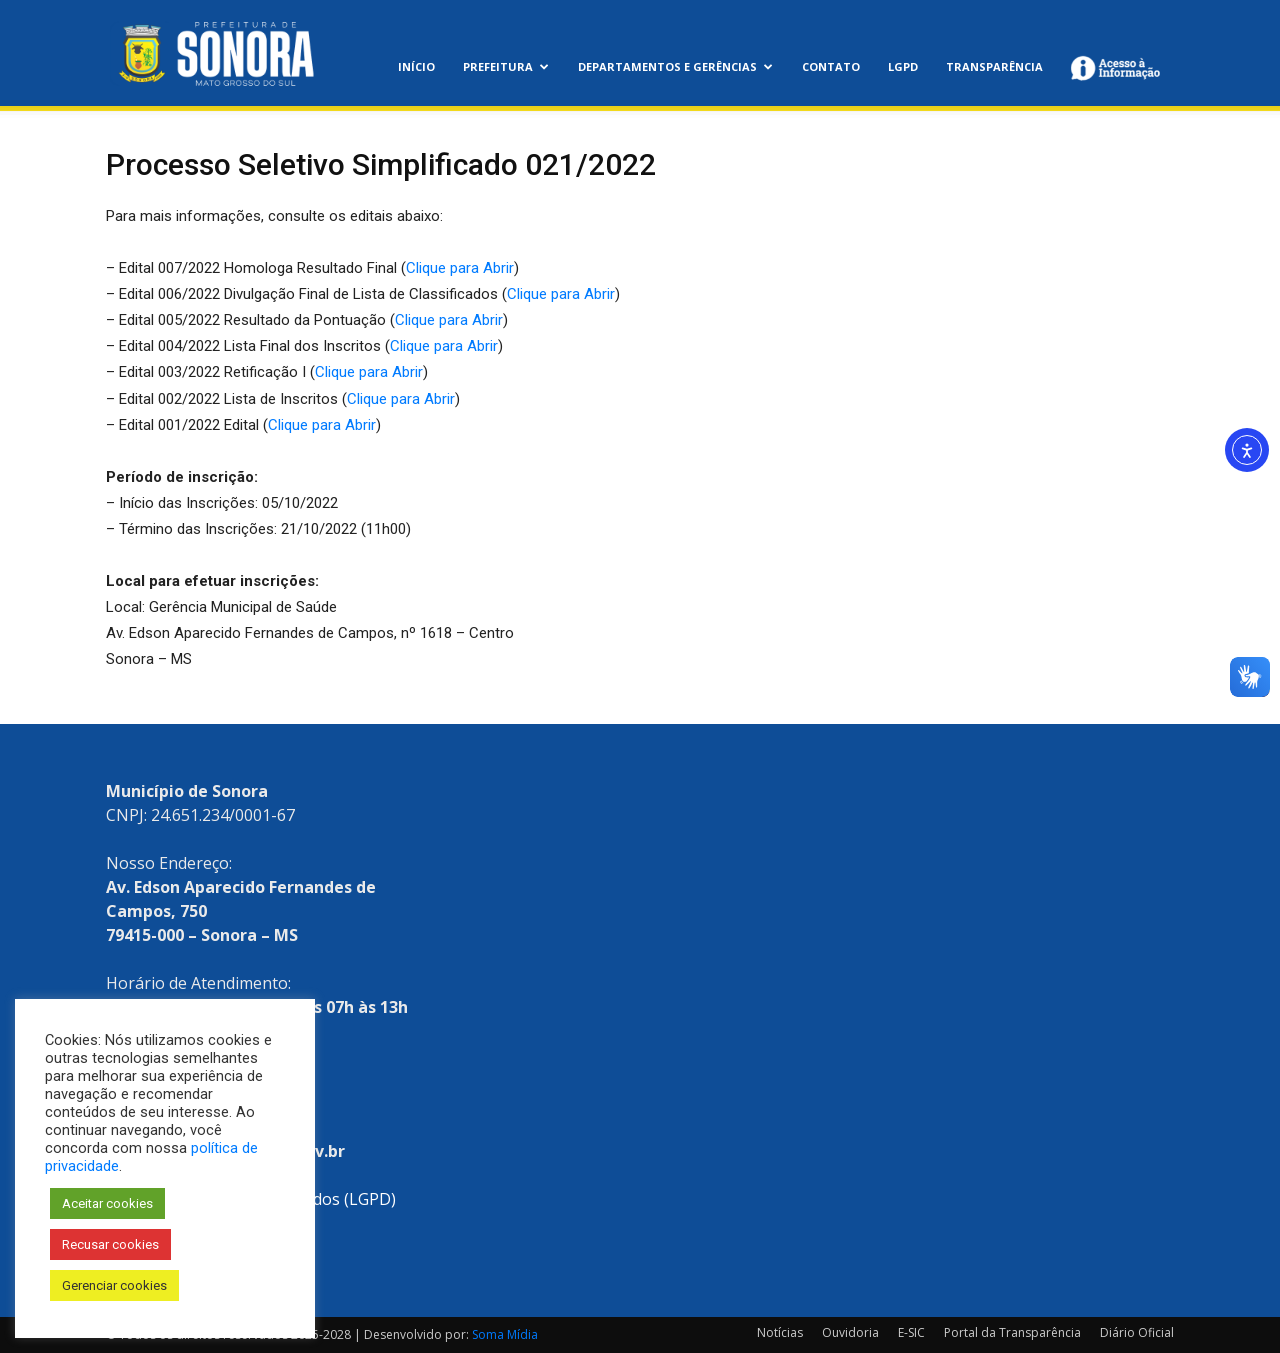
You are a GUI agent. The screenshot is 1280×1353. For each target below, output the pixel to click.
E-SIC (911, 1332)
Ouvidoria (850, 1332)
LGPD (903, 66)
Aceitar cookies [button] (107, 1203)
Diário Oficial (1137, 1332)
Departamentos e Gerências (675, 66)
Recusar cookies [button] (110, 1244)
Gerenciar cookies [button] (114, 1285)
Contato (831, 66)
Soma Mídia (505, 1334)
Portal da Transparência (1012, 1332)
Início (416, 66)
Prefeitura (506, 66)
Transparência (994, 66)
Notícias (780, 1332)
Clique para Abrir (460, 268)
